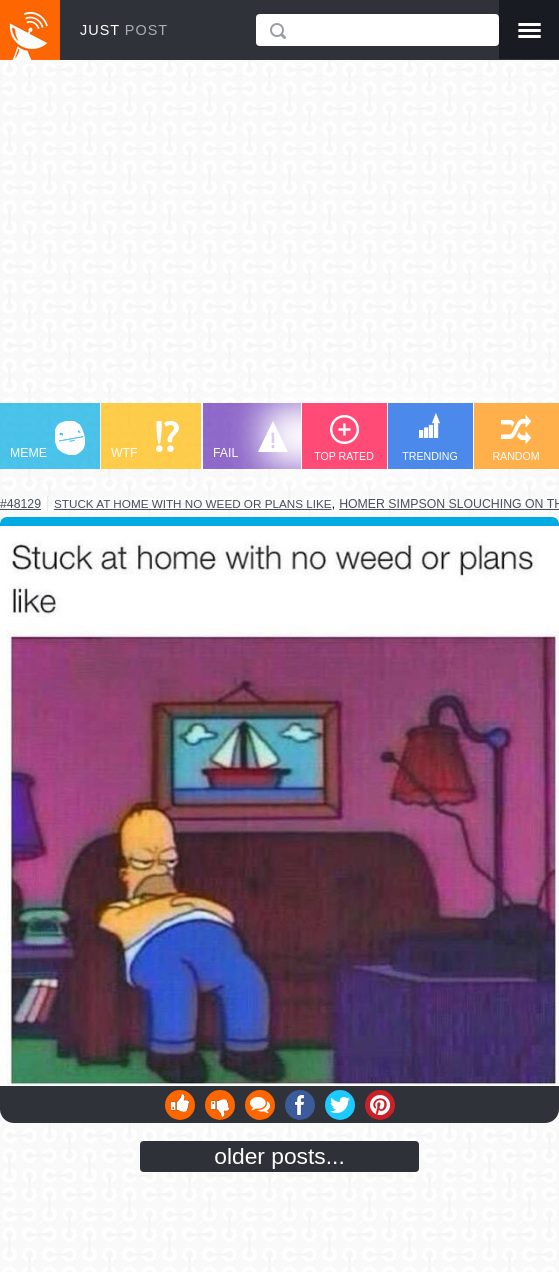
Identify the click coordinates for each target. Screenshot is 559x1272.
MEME (47, 440)
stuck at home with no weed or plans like (193, 503)
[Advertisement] (279, 241)
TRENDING (430, 437)
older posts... (279, 1156)
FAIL (250, 440)
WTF (145, 440)
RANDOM (515, 438)
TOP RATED (344, 438)
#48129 (20, 504)
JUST (124, 30)
